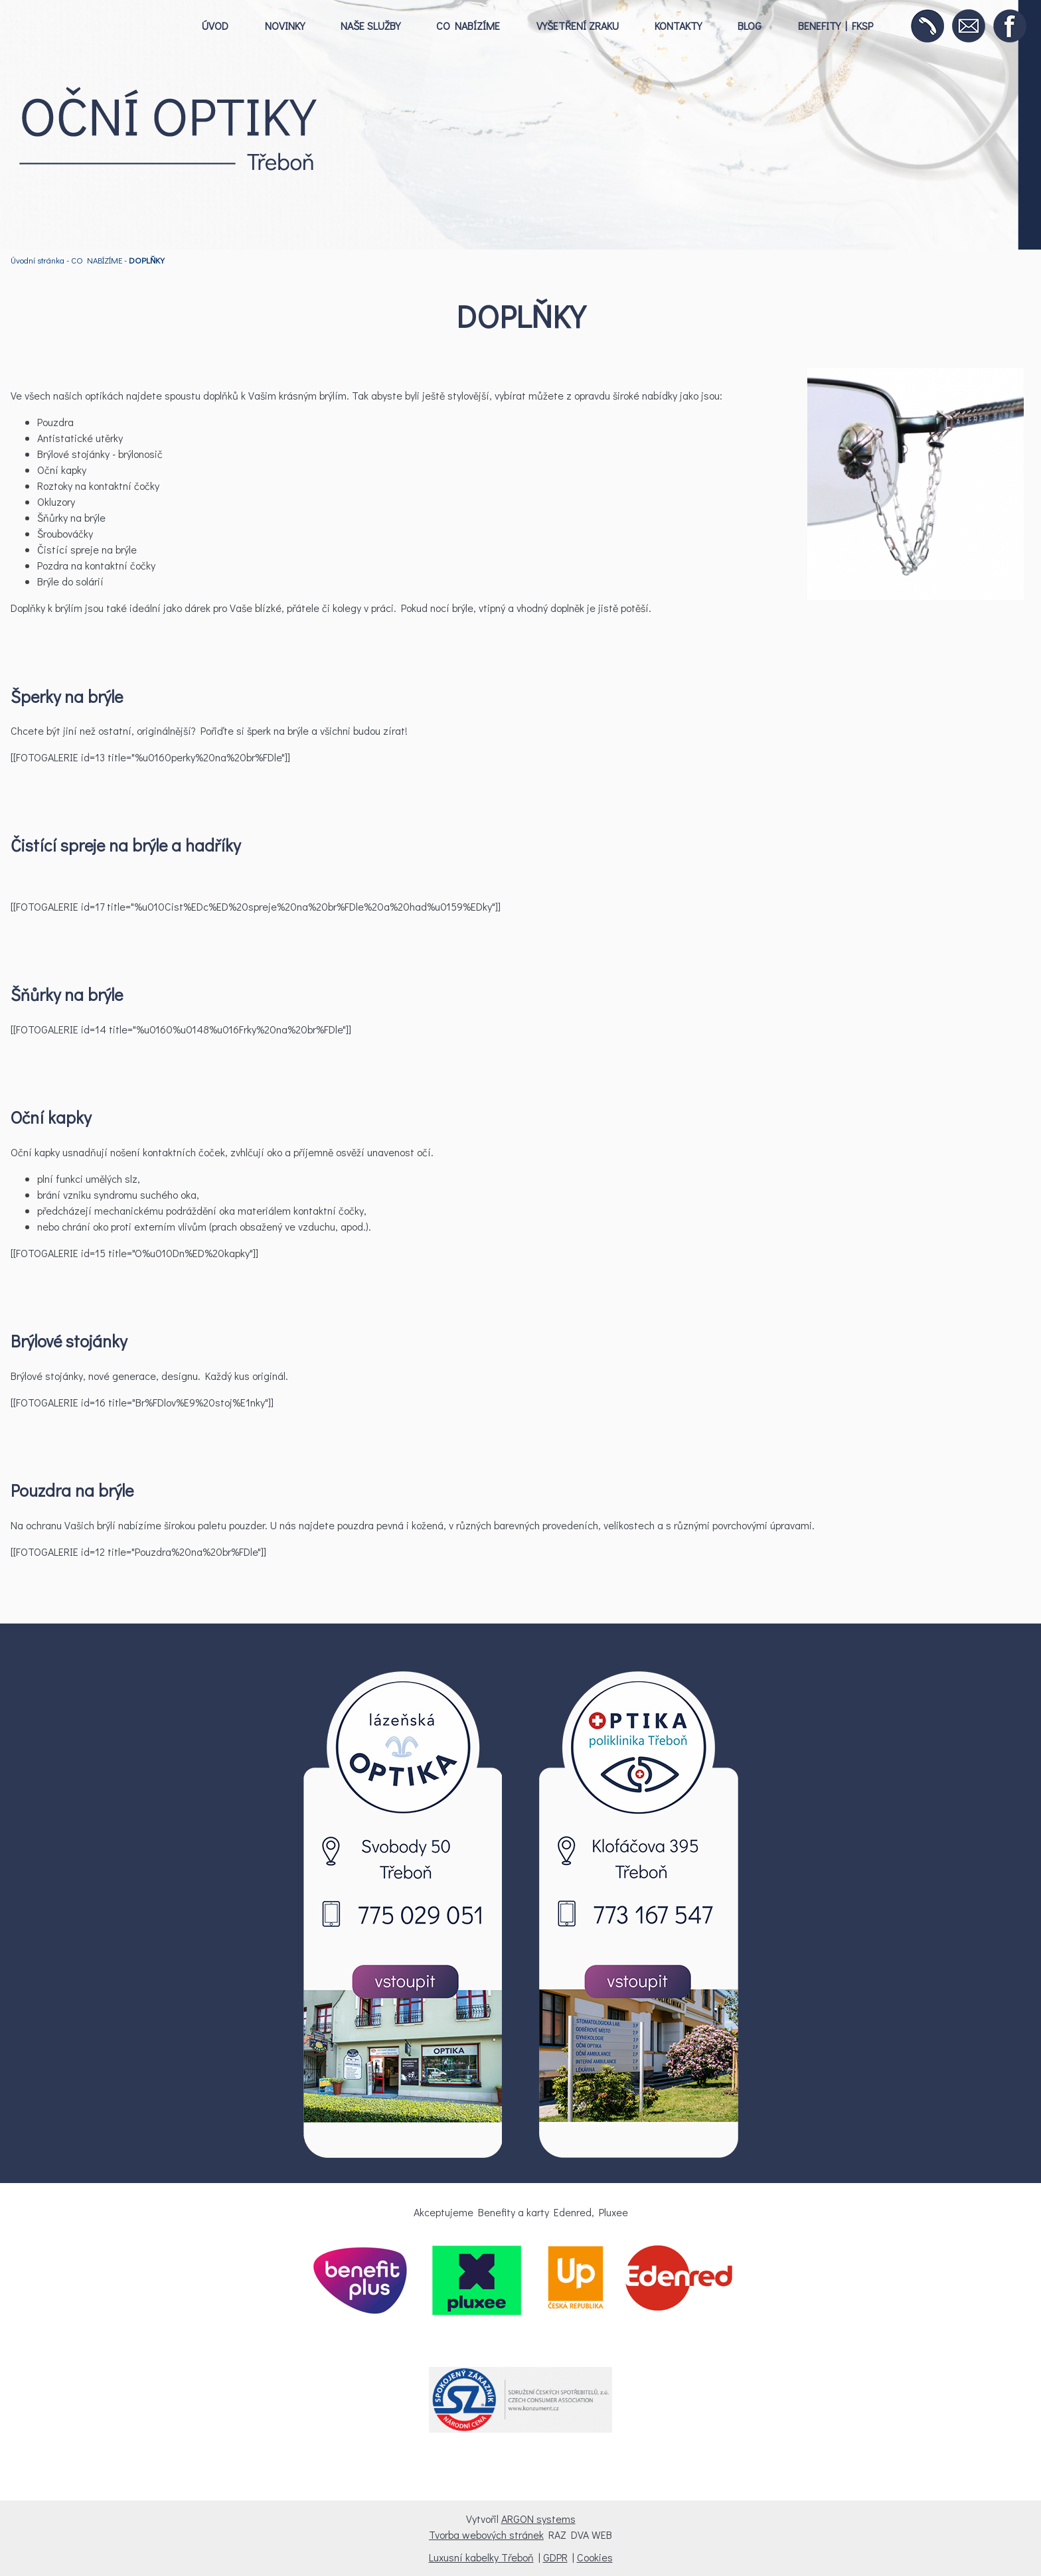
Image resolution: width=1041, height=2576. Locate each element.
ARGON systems (538, 2519)
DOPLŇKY (147, 260)
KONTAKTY (678, 26)
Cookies (595, 2557)
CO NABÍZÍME (468, 26)
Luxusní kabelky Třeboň (481, 2557)
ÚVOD (215, 26)
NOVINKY (285, 26)
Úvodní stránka (37, 260)
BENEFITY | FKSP (835, 26)
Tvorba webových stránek (486, 2534)
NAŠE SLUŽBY (370, 26)
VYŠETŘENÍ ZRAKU (577, 26)
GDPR (555, 2557)
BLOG (749, 26)
